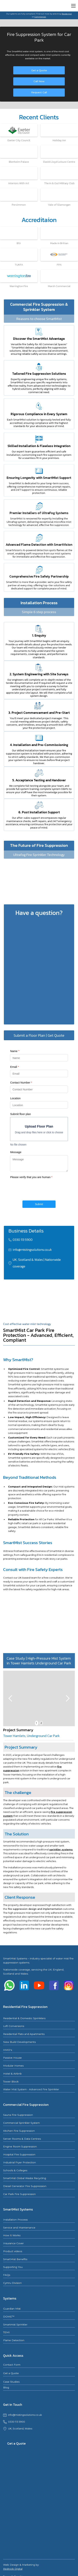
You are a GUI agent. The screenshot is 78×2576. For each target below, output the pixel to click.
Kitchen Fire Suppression (19, 2130)
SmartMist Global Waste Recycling (24, 2178)
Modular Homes (13, 2065)
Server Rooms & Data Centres (22, 2138)
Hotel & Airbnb (12, 2073)
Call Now (39, 81)
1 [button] (36, 1722)
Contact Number (21, 1082)
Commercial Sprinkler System (21, 2122)
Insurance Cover (13, 2243)
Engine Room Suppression (20, 2146)
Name (14, 1051)
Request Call (39, 92)
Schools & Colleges (15, 2170)
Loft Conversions (13, 2026)
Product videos (12, 2251)
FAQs (6, 2274)
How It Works (11, 2235)
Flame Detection (13, 2340)
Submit (39, 1204)
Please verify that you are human (31, 1177)
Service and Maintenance (19, 2227)
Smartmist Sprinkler (15, 2324)
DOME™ (9, 2316)
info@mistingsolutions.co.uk (25, 2414)
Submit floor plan (20, 1114)
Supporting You (13, 2266)
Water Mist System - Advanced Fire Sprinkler (31, 2089)
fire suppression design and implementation (34, 1908)
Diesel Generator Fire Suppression (24, 2186)
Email (14, 1066)
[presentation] (38, 1188)
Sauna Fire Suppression (18, 2114)
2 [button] (41, 1722)
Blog (6, 2387)
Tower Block (11, 2081)
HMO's (7, 2049)
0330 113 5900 (16, 2421)
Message (15, 1152)
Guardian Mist (12, 2308)
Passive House (12, 2057)
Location (15, 1098)
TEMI (6, 2332)
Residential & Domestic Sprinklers (24, 2018)
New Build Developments (19, 2041)
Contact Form (11, 2364)
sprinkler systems (61, 1849)
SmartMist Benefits (15, 2259)
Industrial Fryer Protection (19, 2162)
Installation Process (15, 2219)
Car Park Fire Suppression (19, 2194)
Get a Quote (39, 70)
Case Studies (11, 2381)
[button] (72, 5)
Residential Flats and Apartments (24, 2033)
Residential (67, 14)
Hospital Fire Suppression (19, 2154)
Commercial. (40, 17)
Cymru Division (12, 2282)
